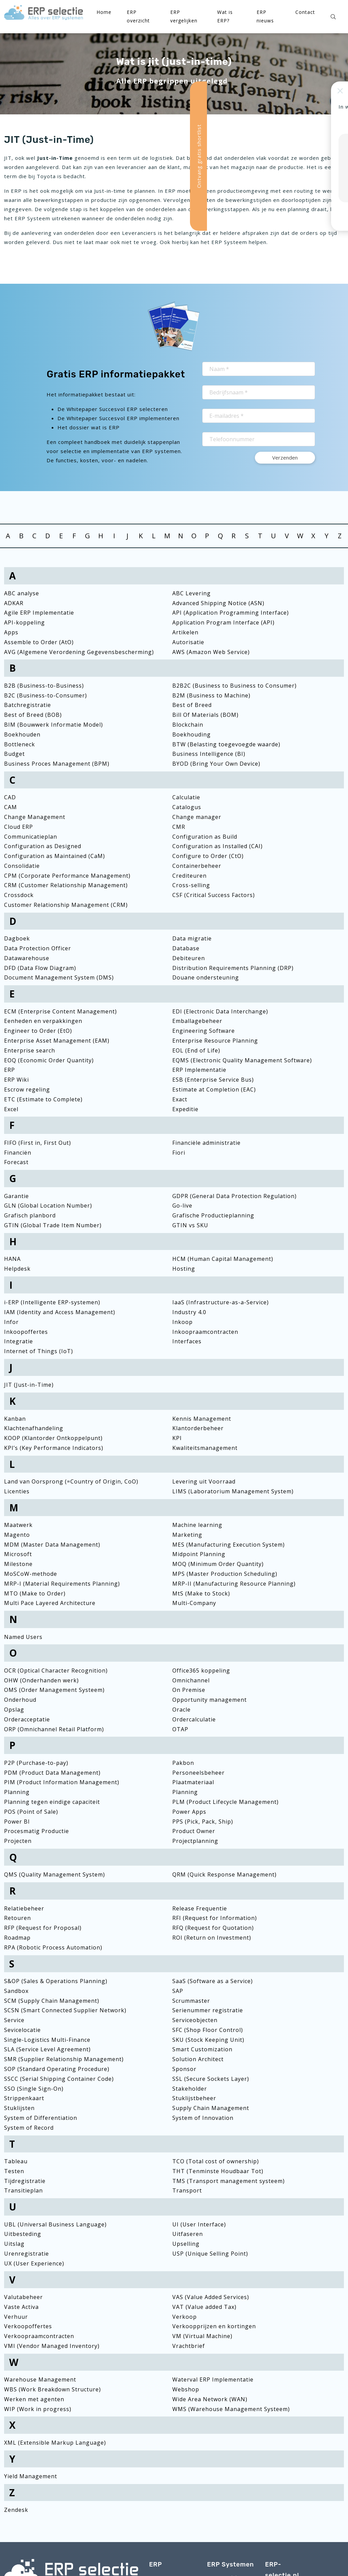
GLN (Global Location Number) (48, 1205)
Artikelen (185, 632)
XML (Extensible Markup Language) (55, 2442)
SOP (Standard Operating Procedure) (56, 2069)
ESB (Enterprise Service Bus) (213, 1079)
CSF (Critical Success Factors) (213, 895)
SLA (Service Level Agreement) (47, 2049)
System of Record (29, 2127)
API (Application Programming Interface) (230, 612)
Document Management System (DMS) (59, 977)
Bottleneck (19, 744)
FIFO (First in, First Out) (37, 1142)
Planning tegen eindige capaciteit (52, 1802)
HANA (12, 1259)
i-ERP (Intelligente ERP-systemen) (52, 1302)
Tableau (16, 2161)
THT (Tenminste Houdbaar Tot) (217, 2171)
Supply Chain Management (210, 2108)
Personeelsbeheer (198, 1772)
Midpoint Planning (198, 1554)
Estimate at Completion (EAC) (214, 1089)
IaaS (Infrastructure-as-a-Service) (220, 1302)
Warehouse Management (40, 2379)
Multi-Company (194, 1603)
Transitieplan (23, 2190)
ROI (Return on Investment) (211, 1937)
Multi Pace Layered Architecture (49, 1603)
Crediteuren (189, 875)
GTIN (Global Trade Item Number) (53, 1225)
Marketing (187, 1534)
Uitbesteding (22, 2234)
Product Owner (193, 1831)
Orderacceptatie (27, 1719)
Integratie (18, 1341)
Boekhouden (22, 734)
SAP (177, 1991)
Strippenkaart (24, 2098)
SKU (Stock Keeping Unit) (208, 2039)
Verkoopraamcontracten (39, 2336)
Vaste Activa (21, 2307)
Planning (17, 1792)
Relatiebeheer (24, 1908)
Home (104, 12)
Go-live (182, 1205)
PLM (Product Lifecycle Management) (225, 1802)
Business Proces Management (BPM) (56, 763)
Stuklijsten (19, 2108)
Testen (14, 2171)
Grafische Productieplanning (213, 1215)
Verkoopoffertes (28, 2326)
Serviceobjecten (195, 2020)
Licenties (17, 1491)
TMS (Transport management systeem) (228, 2181)
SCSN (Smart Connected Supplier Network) (65, 2010)
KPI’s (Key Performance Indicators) (53, 1448)
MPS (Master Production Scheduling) (224, 1574)
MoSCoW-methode (30, 1574)
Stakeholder (189, 2088)
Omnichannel (191, 1680)
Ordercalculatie (194, 1719)
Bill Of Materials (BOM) (205, 714)
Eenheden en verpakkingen (43, 1021)
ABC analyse (21, 593)
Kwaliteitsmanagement (205, 1448)
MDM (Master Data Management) (52, 1544)
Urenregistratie (26, 2253)
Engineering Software (203, 1030)
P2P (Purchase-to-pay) (36, 1763)
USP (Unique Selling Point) (210, 2253)
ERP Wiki (16, 1079)
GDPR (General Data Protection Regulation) (234, 1196)
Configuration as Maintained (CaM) (54, 856)
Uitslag (14, 2243)
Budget (14, 754)
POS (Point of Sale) (31, 1811)
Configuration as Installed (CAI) (217, 846)
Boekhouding (191, 734)
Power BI (17, 1821)
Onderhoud (20, 1699)
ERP (9, 1070)
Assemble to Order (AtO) (39, 642)
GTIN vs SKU (190, 1225)
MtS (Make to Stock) (201, 1593)
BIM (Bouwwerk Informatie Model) (53, 724)
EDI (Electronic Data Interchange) (220, 1011)
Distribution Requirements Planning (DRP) (233, 968)
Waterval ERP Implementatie (213, 2379)
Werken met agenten (34, 2399)
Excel (11, 1109)
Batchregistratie (27, 705)
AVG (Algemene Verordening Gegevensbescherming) (79, 652)
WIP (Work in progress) (37, 2409)
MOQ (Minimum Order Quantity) (218, 1564)
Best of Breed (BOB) (33, 714)
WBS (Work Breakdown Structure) (52, 2389)
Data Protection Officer (37, 948)
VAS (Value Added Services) (210, 2297)
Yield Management (30, 2476)
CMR (178, 826)
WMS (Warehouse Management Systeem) (231, 2409)
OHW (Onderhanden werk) (41, 1680)
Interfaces (187, 1341)
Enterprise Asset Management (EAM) (56, 1040)
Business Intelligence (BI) (208, 754)
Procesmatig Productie (36, 1831)
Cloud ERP (18, 826)
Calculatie (186, 797)
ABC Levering (191, 593)
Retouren (17, 1918)
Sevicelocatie (22, 2030)
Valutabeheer (23, 2297)
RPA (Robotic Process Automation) (53, 1947)
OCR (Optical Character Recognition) (56, 1670)
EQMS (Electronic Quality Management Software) (242, 1060)
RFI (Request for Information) (214, 1918)
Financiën (17, 1152)
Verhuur (16, 2316)
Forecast (16, 1162)
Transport (187, 2190)
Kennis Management (201, 1418)
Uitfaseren (187, 2234)
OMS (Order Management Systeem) (54, 1690)
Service (14, 2020)
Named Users (23, 1637)
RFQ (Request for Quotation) (213, 1927)
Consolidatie (22, 866)
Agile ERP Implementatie (39, 612)
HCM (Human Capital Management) (222, 1259)
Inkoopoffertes (26, 1332)
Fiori (178, 1152)
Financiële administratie (206, 1142)
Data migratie (192, 938)
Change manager (196, 817)
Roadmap (17, 1937)
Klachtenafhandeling (33, 1428)
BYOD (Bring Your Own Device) (216, 763)
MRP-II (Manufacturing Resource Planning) (234, 1583)
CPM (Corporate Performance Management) (67, 875)
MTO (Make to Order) (35, 1593)
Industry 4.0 (189, 1312)
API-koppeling (24, 622)
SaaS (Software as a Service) (212, 1981)
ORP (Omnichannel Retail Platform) (54, 1729)
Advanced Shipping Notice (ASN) (218, 603)
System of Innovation (202, 2118)
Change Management (34, 817)
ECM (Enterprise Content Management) (60, 1011)
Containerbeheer (196, 866)
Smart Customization (202, 2049)
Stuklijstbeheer (194, 2098)
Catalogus (186, 807)
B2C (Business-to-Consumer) (45, 695)
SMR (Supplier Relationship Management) (64, 2059)
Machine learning (197, 1525)
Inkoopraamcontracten (205, 1332)
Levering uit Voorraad (204, 1481)
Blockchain (187, 724)
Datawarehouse (26, 958)
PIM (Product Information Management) (61, 1782)
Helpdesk (17, 1268)
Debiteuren (188, 958)
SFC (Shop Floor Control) (207, 2030)
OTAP (180, 1729)
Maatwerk (18, 1525)
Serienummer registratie (207, 2010)
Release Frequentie (199, 1908)
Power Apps (189, 1811)
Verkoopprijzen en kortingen (214, 2326)
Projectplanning (195, 1841)
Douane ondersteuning (205, 977)
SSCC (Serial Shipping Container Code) (59, 2079)
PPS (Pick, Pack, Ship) (202, 1821)
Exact (179, 1099)
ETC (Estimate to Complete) (43, 1099)
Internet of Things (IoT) (38, 1351)
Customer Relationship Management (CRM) (66, 905)
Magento (17, 1534)
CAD (10, 797)
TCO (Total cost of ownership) (215, 2161)
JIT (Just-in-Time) (29, 1384)
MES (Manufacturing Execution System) (228, 1544)
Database (185, 948)
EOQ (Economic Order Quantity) (49, 1060)
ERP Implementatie (199, 1070)
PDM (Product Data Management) (52, 1772)
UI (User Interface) (199, 2224)
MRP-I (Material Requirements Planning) (62, 1583)
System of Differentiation (40, 2118)
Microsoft (18, 1554)
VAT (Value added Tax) (204, 2307)
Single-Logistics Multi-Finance (47, 2039)
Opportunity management (209, 1699)
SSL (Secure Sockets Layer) (210, 2079)
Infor (11, 1322)
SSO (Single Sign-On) (34, 2088)
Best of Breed (192, 705)
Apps (11, 632)
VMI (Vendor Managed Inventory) (52, 2346)
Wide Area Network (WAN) (209, 2399)
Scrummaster (191, 2000)
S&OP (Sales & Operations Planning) (55, 1981)
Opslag (14, 1709)
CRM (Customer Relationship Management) (66, 885)
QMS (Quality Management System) (54, 1874)
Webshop (185, 2389)
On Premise (188, 1690)
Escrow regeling (27, 1089)
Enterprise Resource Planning (215, 1040)
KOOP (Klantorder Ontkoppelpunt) (53, 1438)
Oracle (181, 1709)
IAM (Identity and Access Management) (59, 1312)
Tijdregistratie (25, 2181)
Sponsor (184, 2069)
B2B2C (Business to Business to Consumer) (234, 685)
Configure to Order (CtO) (208, 856)
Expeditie (185, 1109)
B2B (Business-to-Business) (44, 685)
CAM (10, 807)
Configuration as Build (204, 836)
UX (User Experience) (34, 2263)
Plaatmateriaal (193, 1782)
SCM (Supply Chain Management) (51, 2000)
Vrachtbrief (188, 2346)
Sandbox (16, 1991)
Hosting (183, 1268)
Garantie (16, 1196)
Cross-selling (191, 885)
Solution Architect (198, 2059)
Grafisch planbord (30, 1215)
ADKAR (13, 603)
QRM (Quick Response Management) (224, 1874)
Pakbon (183, 1763)
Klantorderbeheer (198, 1428)
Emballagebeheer (197, 1021)
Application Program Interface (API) (223, 622)
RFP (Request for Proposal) (43, 1927)
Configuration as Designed (42, 846)
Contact (305, 12)
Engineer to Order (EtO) (38, 1030)
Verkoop (184, 2316)
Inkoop (182, 1322)
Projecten (18, 1841)
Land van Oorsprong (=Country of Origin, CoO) (71, 1481)
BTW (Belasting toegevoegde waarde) (226, 744)
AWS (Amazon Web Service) (211, 652)
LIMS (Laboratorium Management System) (233, 1491)
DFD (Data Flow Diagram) (40, 968)
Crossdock (19, 895)
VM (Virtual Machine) (202, 2336)
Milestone (18, 1564)
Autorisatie (188, 642)
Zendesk (16, 2510)
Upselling (185, 2243)
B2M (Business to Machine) (211, 695)
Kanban (15, 1418)
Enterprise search (29, 1050)
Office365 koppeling (201, 1670)
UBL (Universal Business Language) (55, 2224)
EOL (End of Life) (196, 1050)
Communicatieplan (30, 836)
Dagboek (17, 938)
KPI (177, 1438)
